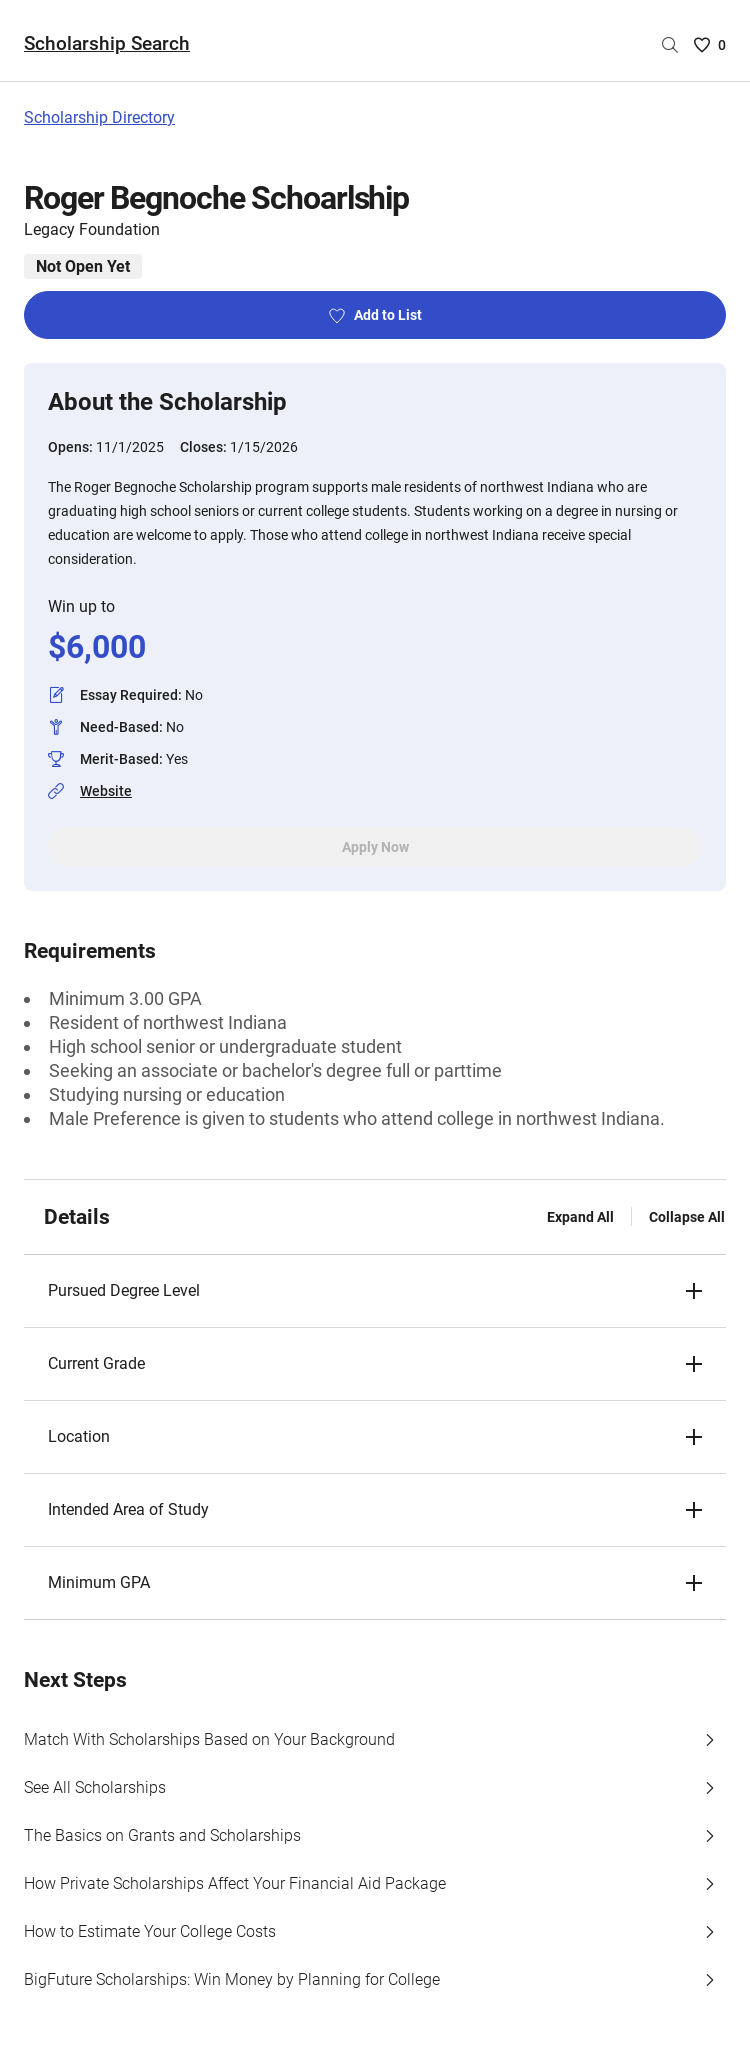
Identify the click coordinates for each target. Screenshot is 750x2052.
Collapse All (687, 1217)
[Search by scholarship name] (670, 45)
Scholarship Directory (99, 117)
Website (106, 791)
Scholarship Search (107, 43)
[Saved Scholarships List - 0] (710, 45)
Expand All (580, 1217)
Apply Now (375, 847)
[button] (375, 1291)
